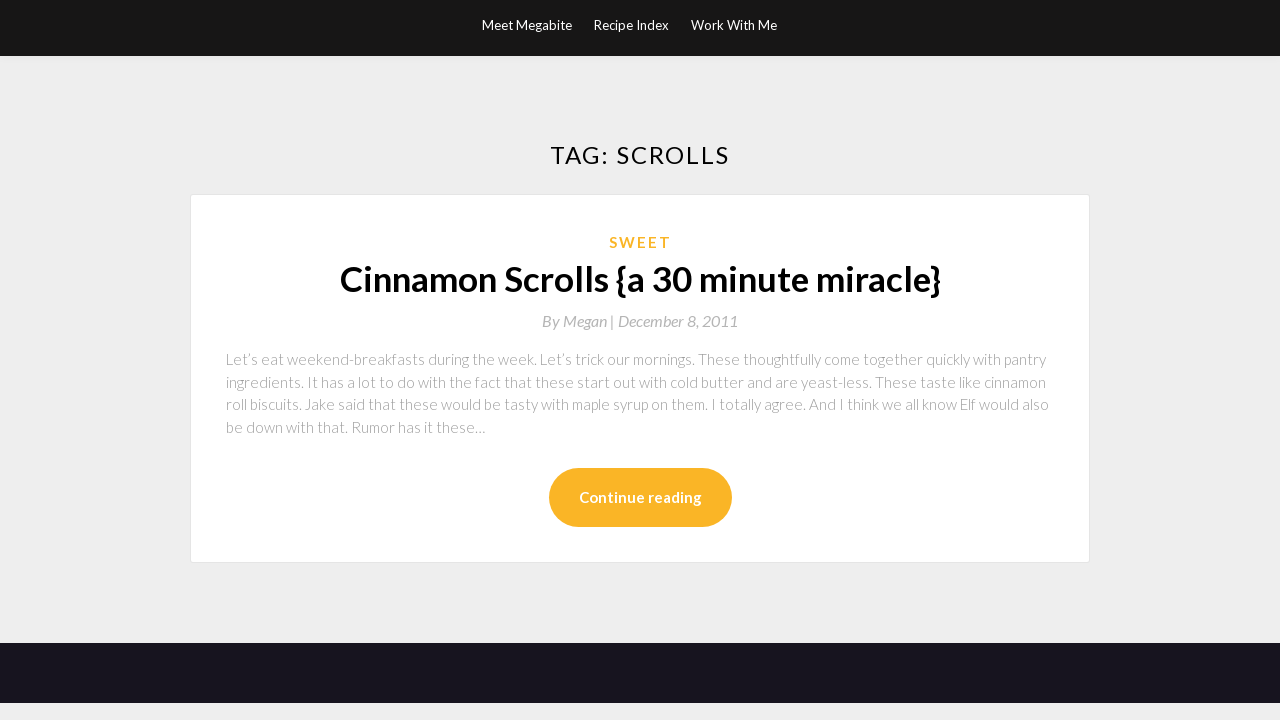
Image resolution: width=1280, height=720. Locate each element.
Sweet (640, 242)
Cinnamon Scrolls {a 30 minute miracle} (640, 278)
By (580, 320)
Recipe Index (631, 25)
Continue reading (640, 497)
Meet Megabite (527, 25)
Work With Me (734, 25)
